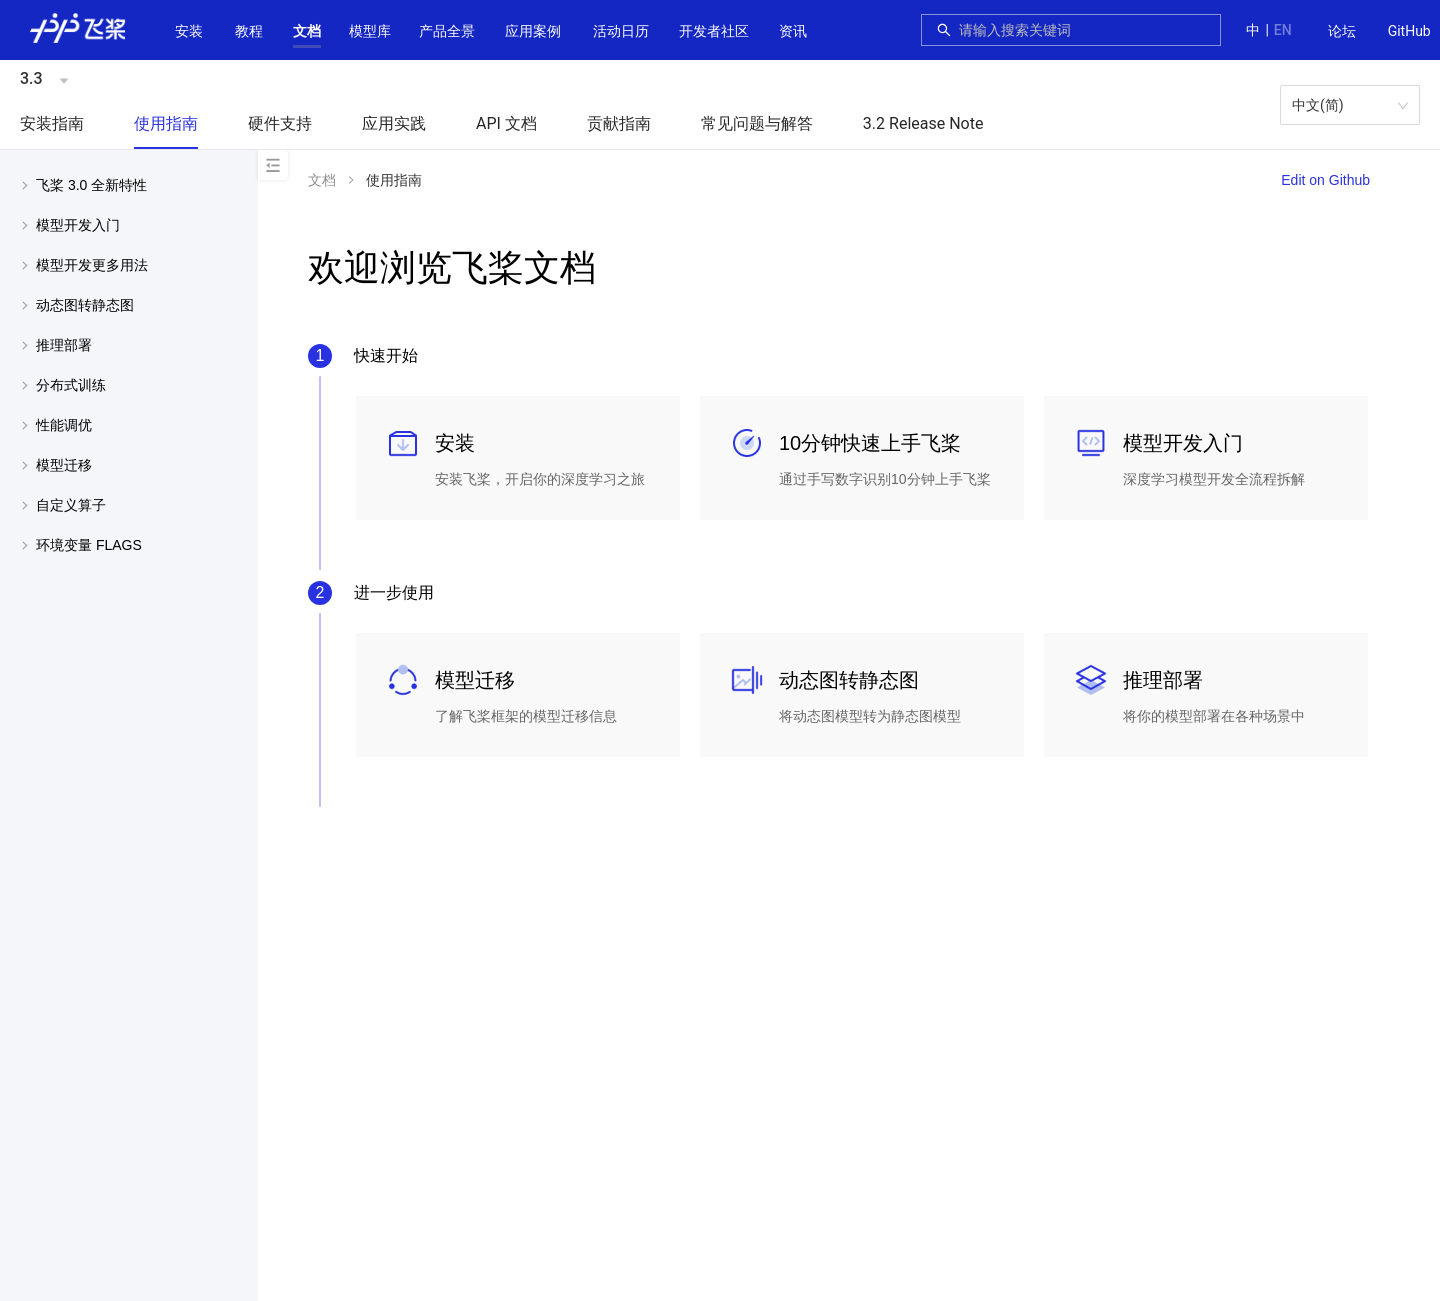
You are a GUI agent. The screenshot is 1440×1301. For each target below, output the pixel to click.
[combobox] (1084, 30)
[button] (307, 31)
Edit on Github (1325, 180)
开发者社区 (714, 31)
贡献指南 (619, 123)
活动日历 (621, 31)
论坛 (1342, 31)
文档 (307, 31)
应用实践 (394, 123)
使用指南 (166, 123)
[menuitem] (1342, 32)
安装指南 (52, 123)
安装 (189, 31)
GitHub (1409, 31)
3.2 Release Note (923, 123)
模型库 (370, 31)
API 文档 (506, 123)
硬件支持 (280, 123)
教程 (249, 31)
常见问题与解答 (757, 123)
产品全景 (447, 31)
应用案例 (533, 31)
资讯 (793, 31)
